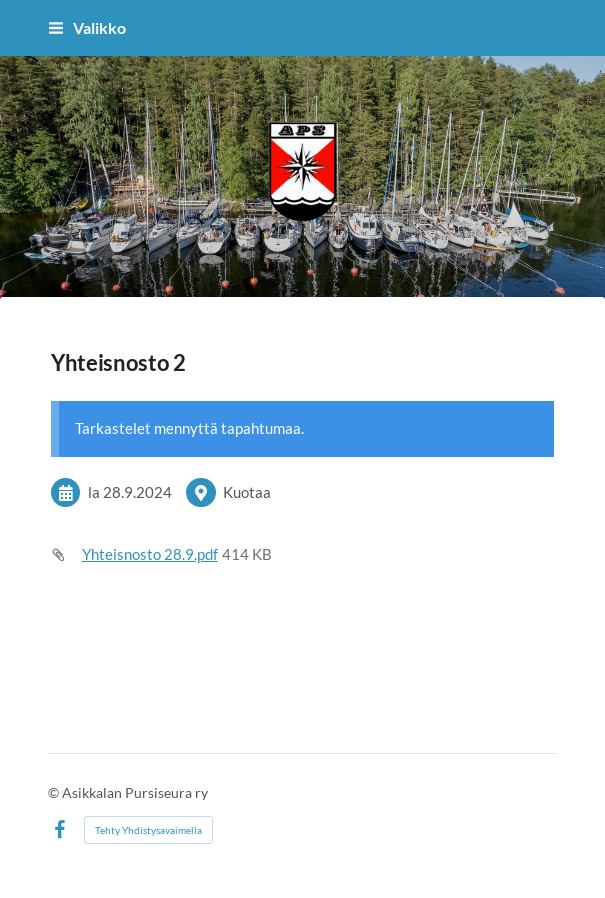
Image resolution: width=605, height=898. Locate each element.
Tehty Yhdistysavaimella (148, 830)
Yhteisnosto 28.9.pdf (150, 554)
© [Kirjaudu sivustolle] (55, 792)
